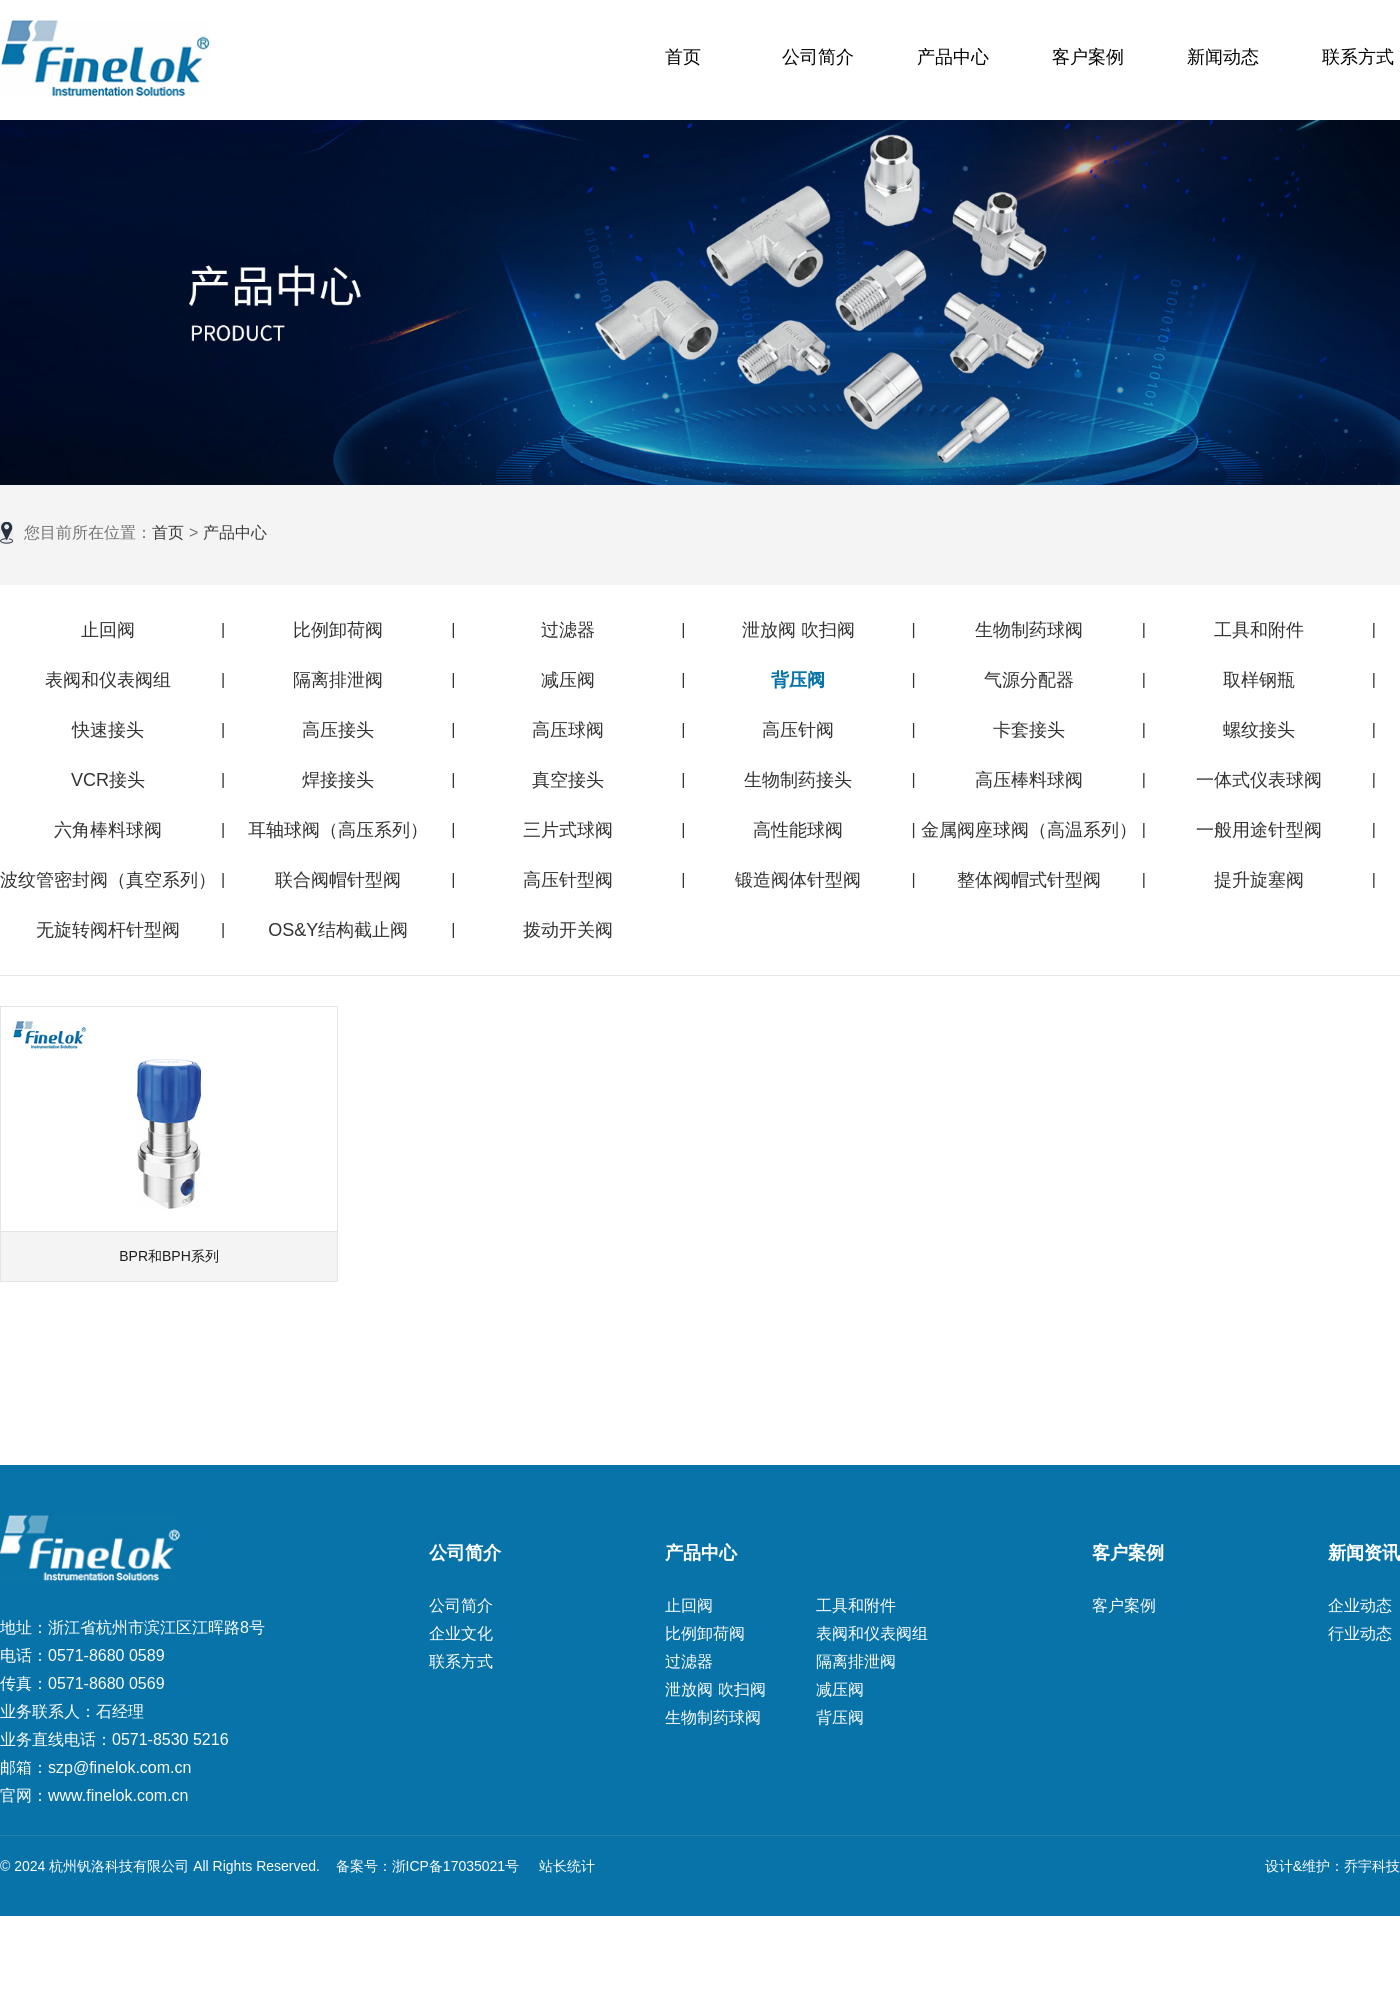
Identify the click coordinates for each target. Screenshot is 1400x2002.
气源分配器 (1029, 680)
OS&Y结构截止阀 (338, 930)
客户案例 (1088, 57)
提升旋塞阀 (1259, 880)
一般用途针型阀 (1259, 830)
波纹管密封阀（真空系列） (108, 880)
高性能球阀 (798, 830)
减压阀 (568, 680)
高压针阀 (798, 730)
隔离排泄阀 (338, 680)
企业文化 (461, 1633)
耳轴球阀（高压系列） (338, 830)
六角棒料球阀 (108, 830)
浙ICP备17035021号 (456, 1866)
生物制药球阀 (1029, 630)
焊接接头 (338, 780)
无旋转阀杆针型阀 (108, 930)
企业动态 (1360, 1605)
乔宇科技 (1372, 1866)
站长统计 (567, 1866)
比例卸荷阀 (338, 630)
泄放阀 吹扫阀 (798, 630)
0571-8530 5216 (170, 1739)
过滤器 (568, 630)
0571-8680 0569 (106, 1683)
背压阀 (798, 680)
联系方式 (1358, 57)
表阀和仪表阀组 (108, 680)
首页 (683, 57)
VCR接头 (108, 780)
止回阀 (108, 630)
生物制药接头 (798, 780)
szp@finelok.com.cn (119, 1767)
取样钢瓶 (1259, 680)
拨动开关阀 (568, 930)
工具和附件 (1259, 630)
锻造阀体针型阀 (798, 880)
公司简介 (818, 57)
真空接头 (568, 780)
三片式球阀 (568, 830)
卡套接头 (1029, 730)
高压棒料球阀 (1029, 780)
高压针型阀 (568, 880)
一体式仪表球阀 (1259, 780)
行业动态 (1360, 1633)
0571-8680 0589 (106, 1655)
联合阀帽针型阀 (338, 880)
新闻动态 (1223, 57)
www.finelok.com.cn (118, 1795)
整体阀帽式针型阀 (1029, 880)
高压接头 (338, 730)
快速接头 (108, 730)
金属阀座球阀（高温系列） (1029, 830)
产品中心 (953, 57)
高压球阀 (568, 730)
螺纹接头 (1259, 730)
